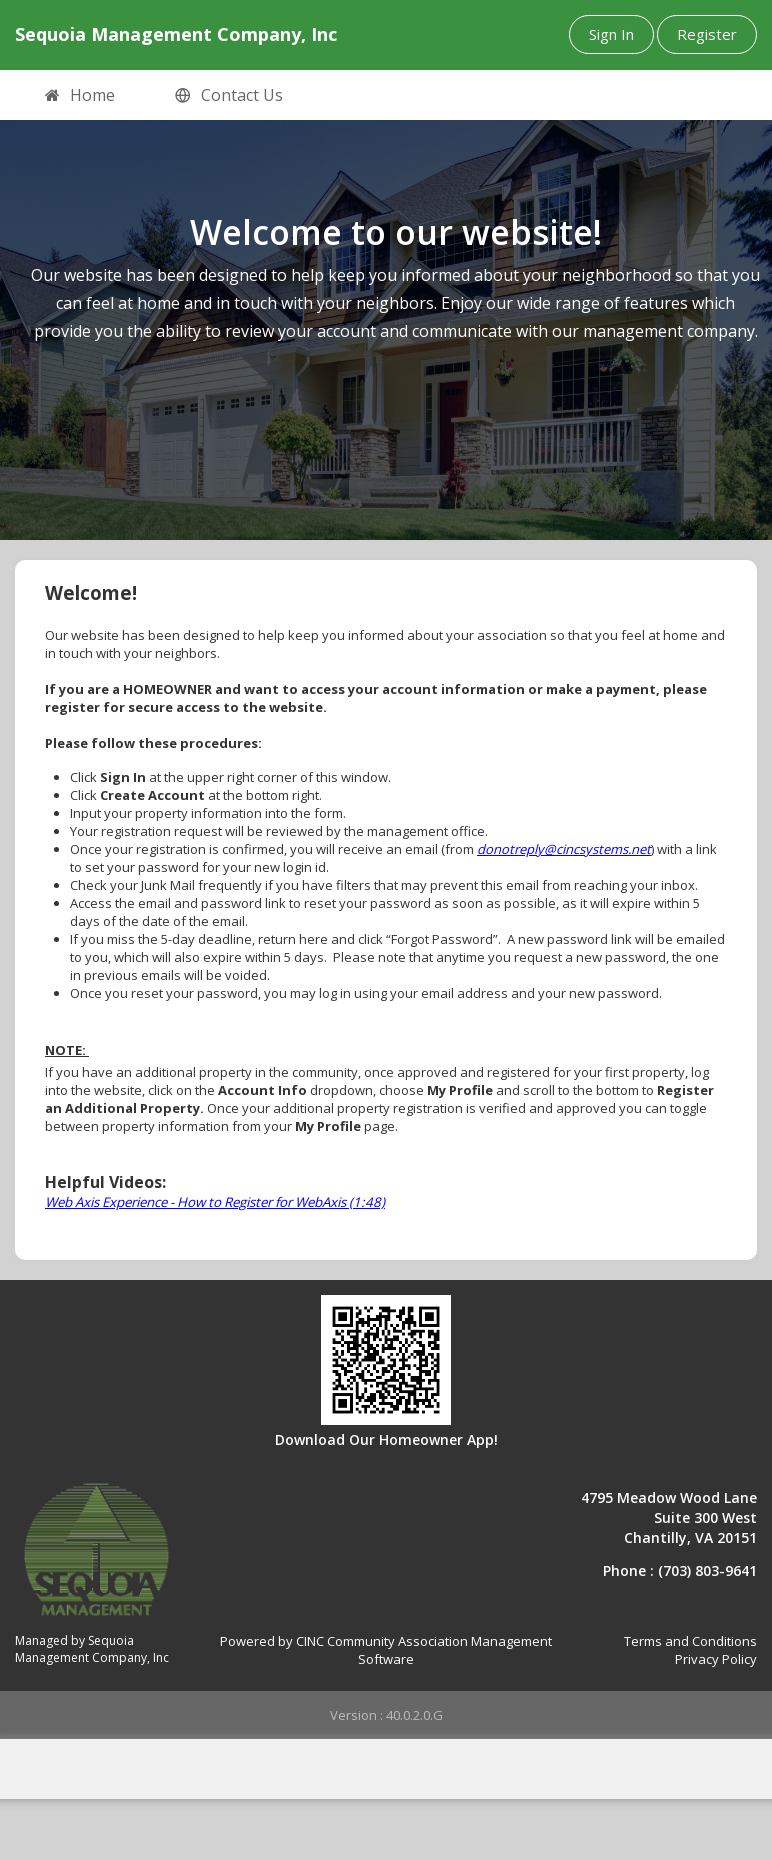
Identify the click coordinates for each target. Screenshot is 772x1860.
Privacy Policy (716, 1659)
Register (707, 34)
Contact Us (229, 96)
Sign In (611, 34)
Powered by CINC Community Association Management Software (386, 1650)
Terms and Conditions (690, 1641)
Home (80, 96)
